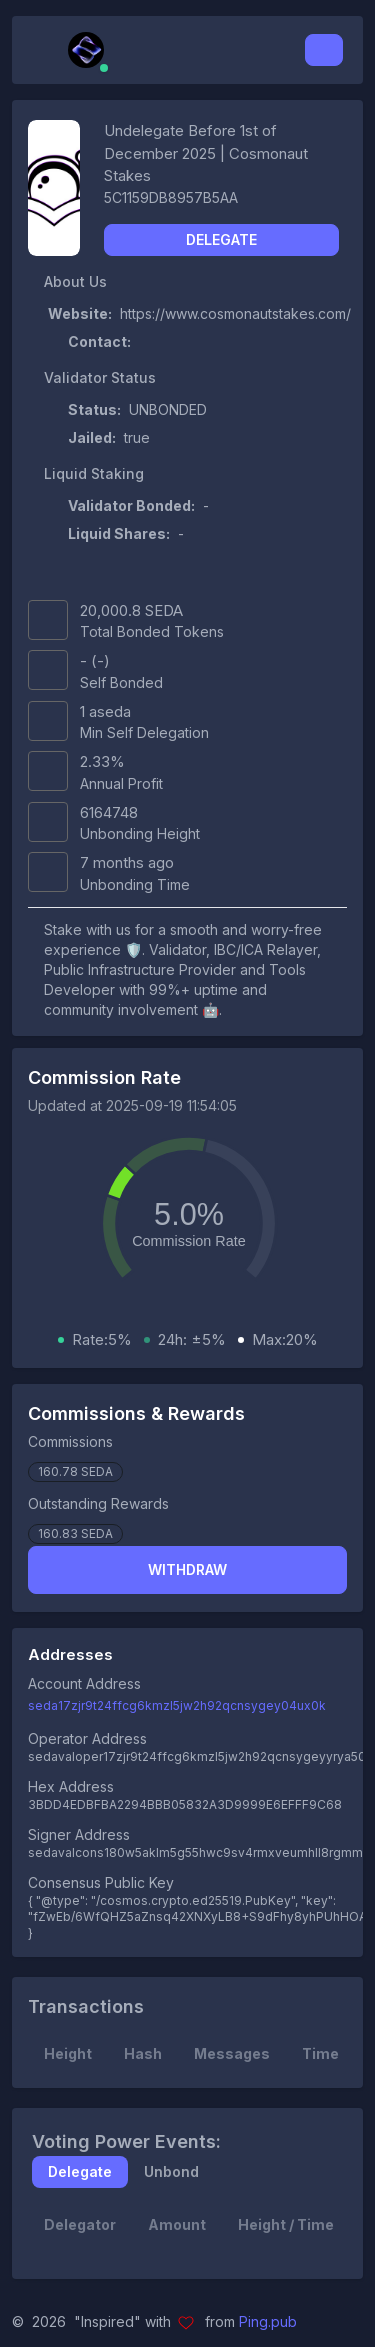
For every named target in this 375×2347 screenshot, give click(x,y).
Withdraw (187, 1569)
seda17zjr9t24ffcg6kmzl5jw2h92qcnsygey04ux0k (177, 1705)
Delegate (221, 239)
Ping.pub (268, 2321)
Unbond (171, 2171)
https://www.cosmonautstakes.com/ (235, 313)
